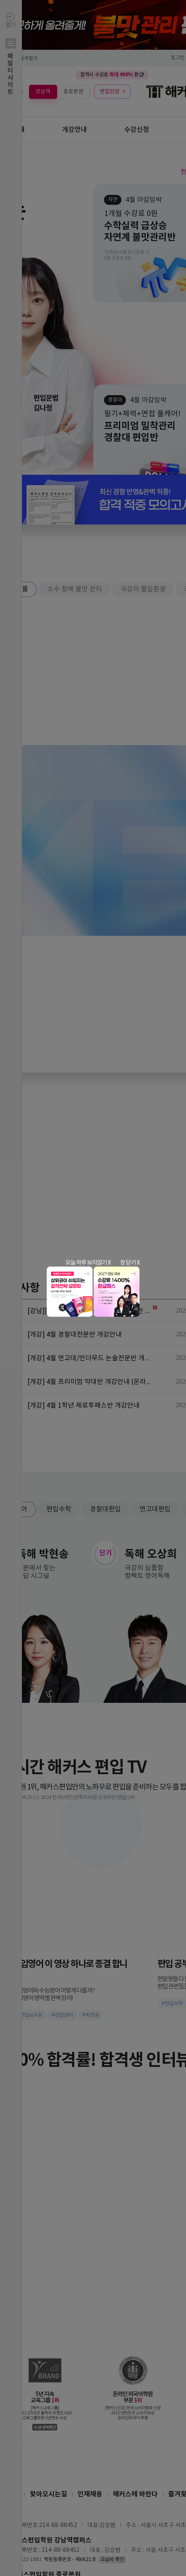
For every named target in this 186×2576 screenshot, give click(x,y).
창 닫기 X (130, 1262)
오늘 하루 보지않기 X (88, 1262)
